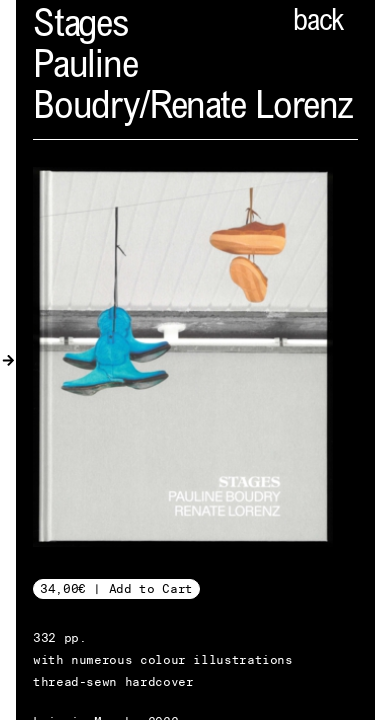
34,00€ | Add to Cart (116, 588)
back (318, 23)
